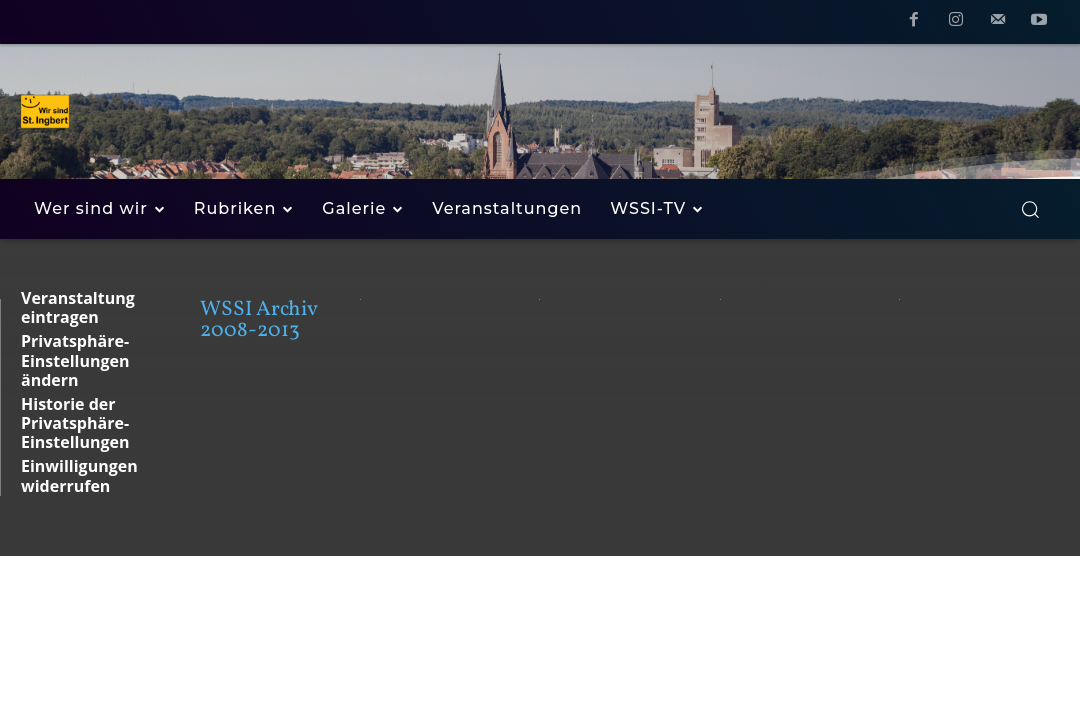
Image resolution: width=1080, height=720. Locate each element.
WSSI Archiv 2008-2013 (258, 320)
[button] (1030, 209)
